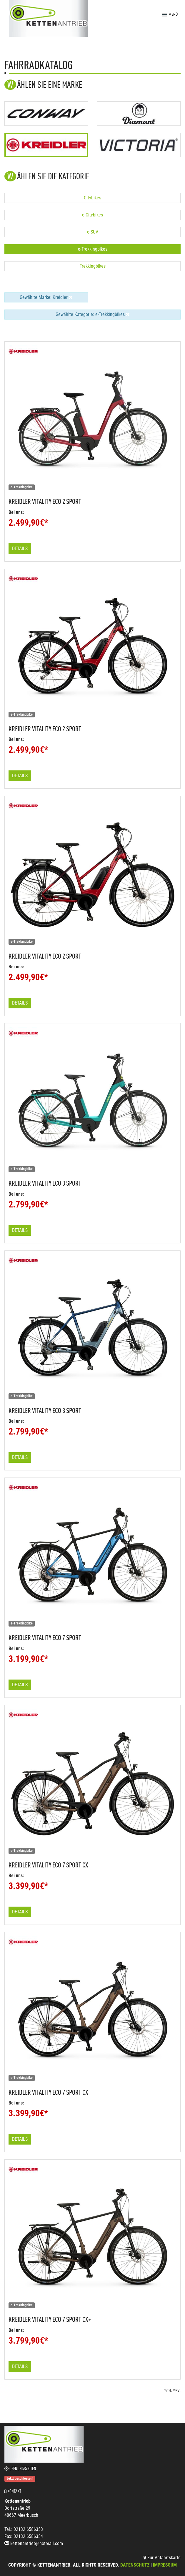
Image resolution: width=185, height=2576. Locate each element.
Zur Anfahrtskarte (162, 2557)
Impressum (165, 2565)
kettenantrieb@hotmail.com (36, 2543)
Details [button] (20, 548)
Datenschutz (134, 2565)
